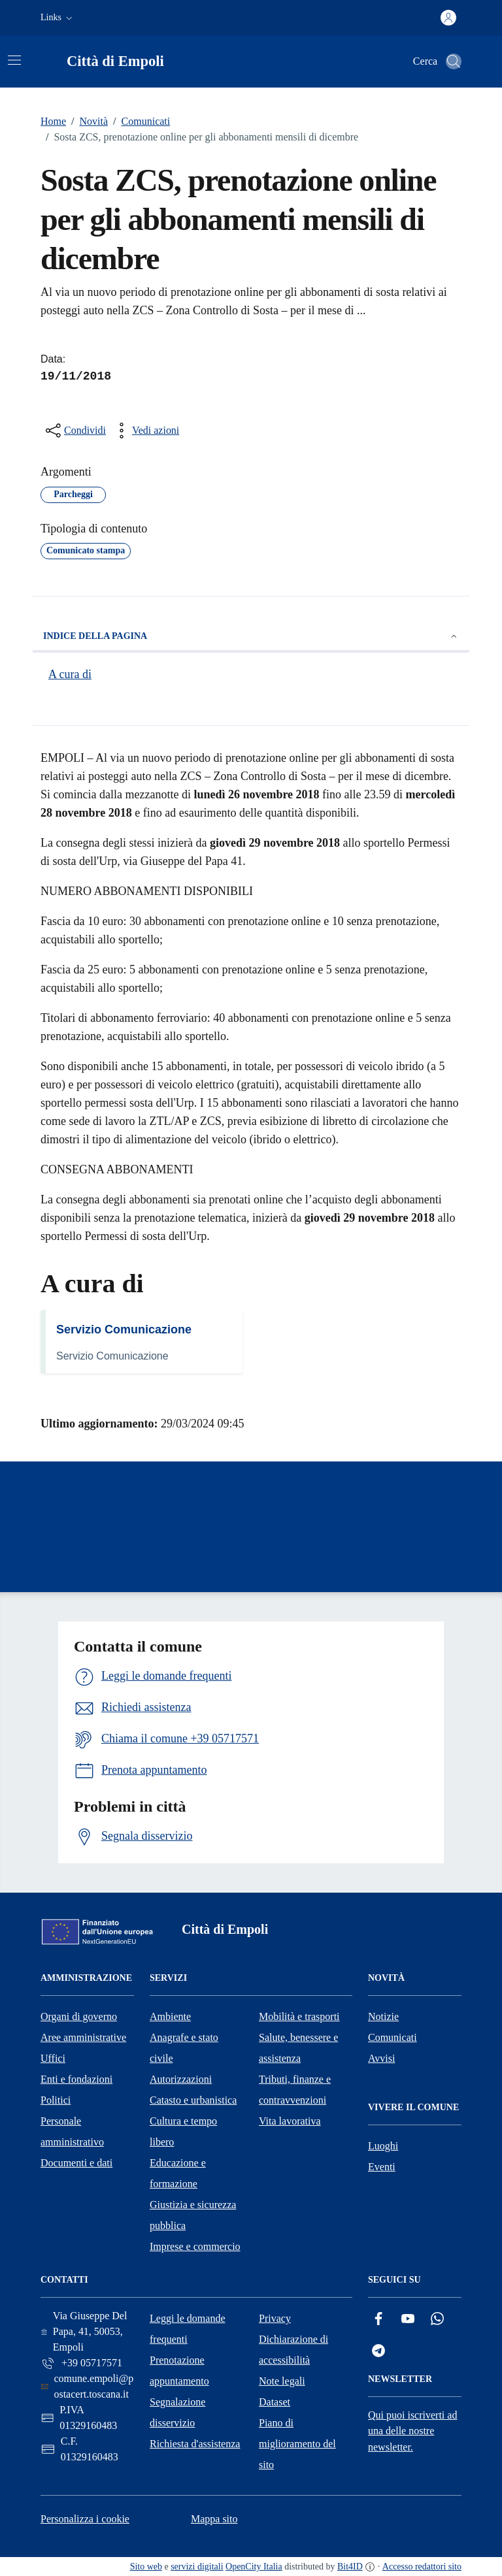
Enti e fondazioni (76, 2079)
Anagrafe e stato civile (184, 2048)
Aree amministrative (83, 2037)
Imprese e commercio (195, 2246)
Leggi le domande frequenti (188, 2329)
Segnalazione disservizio (177, 2412)
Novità (87, 121)
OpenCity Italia (254, 2566)
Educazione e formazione (178, 2173)
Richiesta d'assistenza (195, 2443)
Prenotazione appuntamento (179, 2371)
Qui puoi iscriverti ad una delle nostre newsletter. (412, 2431)
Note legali (282, 2381)
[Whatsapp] (437, 2319)
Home (53, 121)
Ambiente (170, 2016)
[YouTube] (407, 2319)
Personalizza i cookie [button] (85, 2518)
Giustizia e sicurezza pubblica (193, 2215)
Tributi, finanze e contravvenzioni (295, 2090)
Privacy (275, 2318)
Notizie (383, 2016)
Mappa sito (214, 2518)
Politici (56, 2100)
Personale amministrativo (72, 2131)
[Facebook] (378, 2319)
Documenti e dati (76, 2162)
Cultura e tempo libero (183, 2131)
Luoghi (383, 2145)
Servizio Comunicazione (124, 1329)
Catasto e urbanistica (193, 2100)
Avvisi (381, 2058)
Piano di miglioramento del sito (297, 2443)
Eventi (381, 2166)
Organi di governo (79, 2016)
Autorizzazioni (181, 2079)
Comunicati (139, 121)
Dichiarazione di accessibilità (293, 2350)
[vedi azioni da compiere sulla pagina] (145, 430)
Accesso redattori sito (421, 2566)
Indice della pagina (251, 636)
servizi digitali (197, 2566)
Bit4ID (350, 2566)
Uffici (53, 2058)
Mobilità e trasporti (299, 2016)
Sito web (146, 2566)
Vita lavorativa (290, 2121)
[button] (58, 18)
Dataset (274, 2401)
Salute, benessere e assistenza (298, 2048)
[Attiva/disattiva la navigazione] (14, 60)
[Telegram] (378, 2351)
